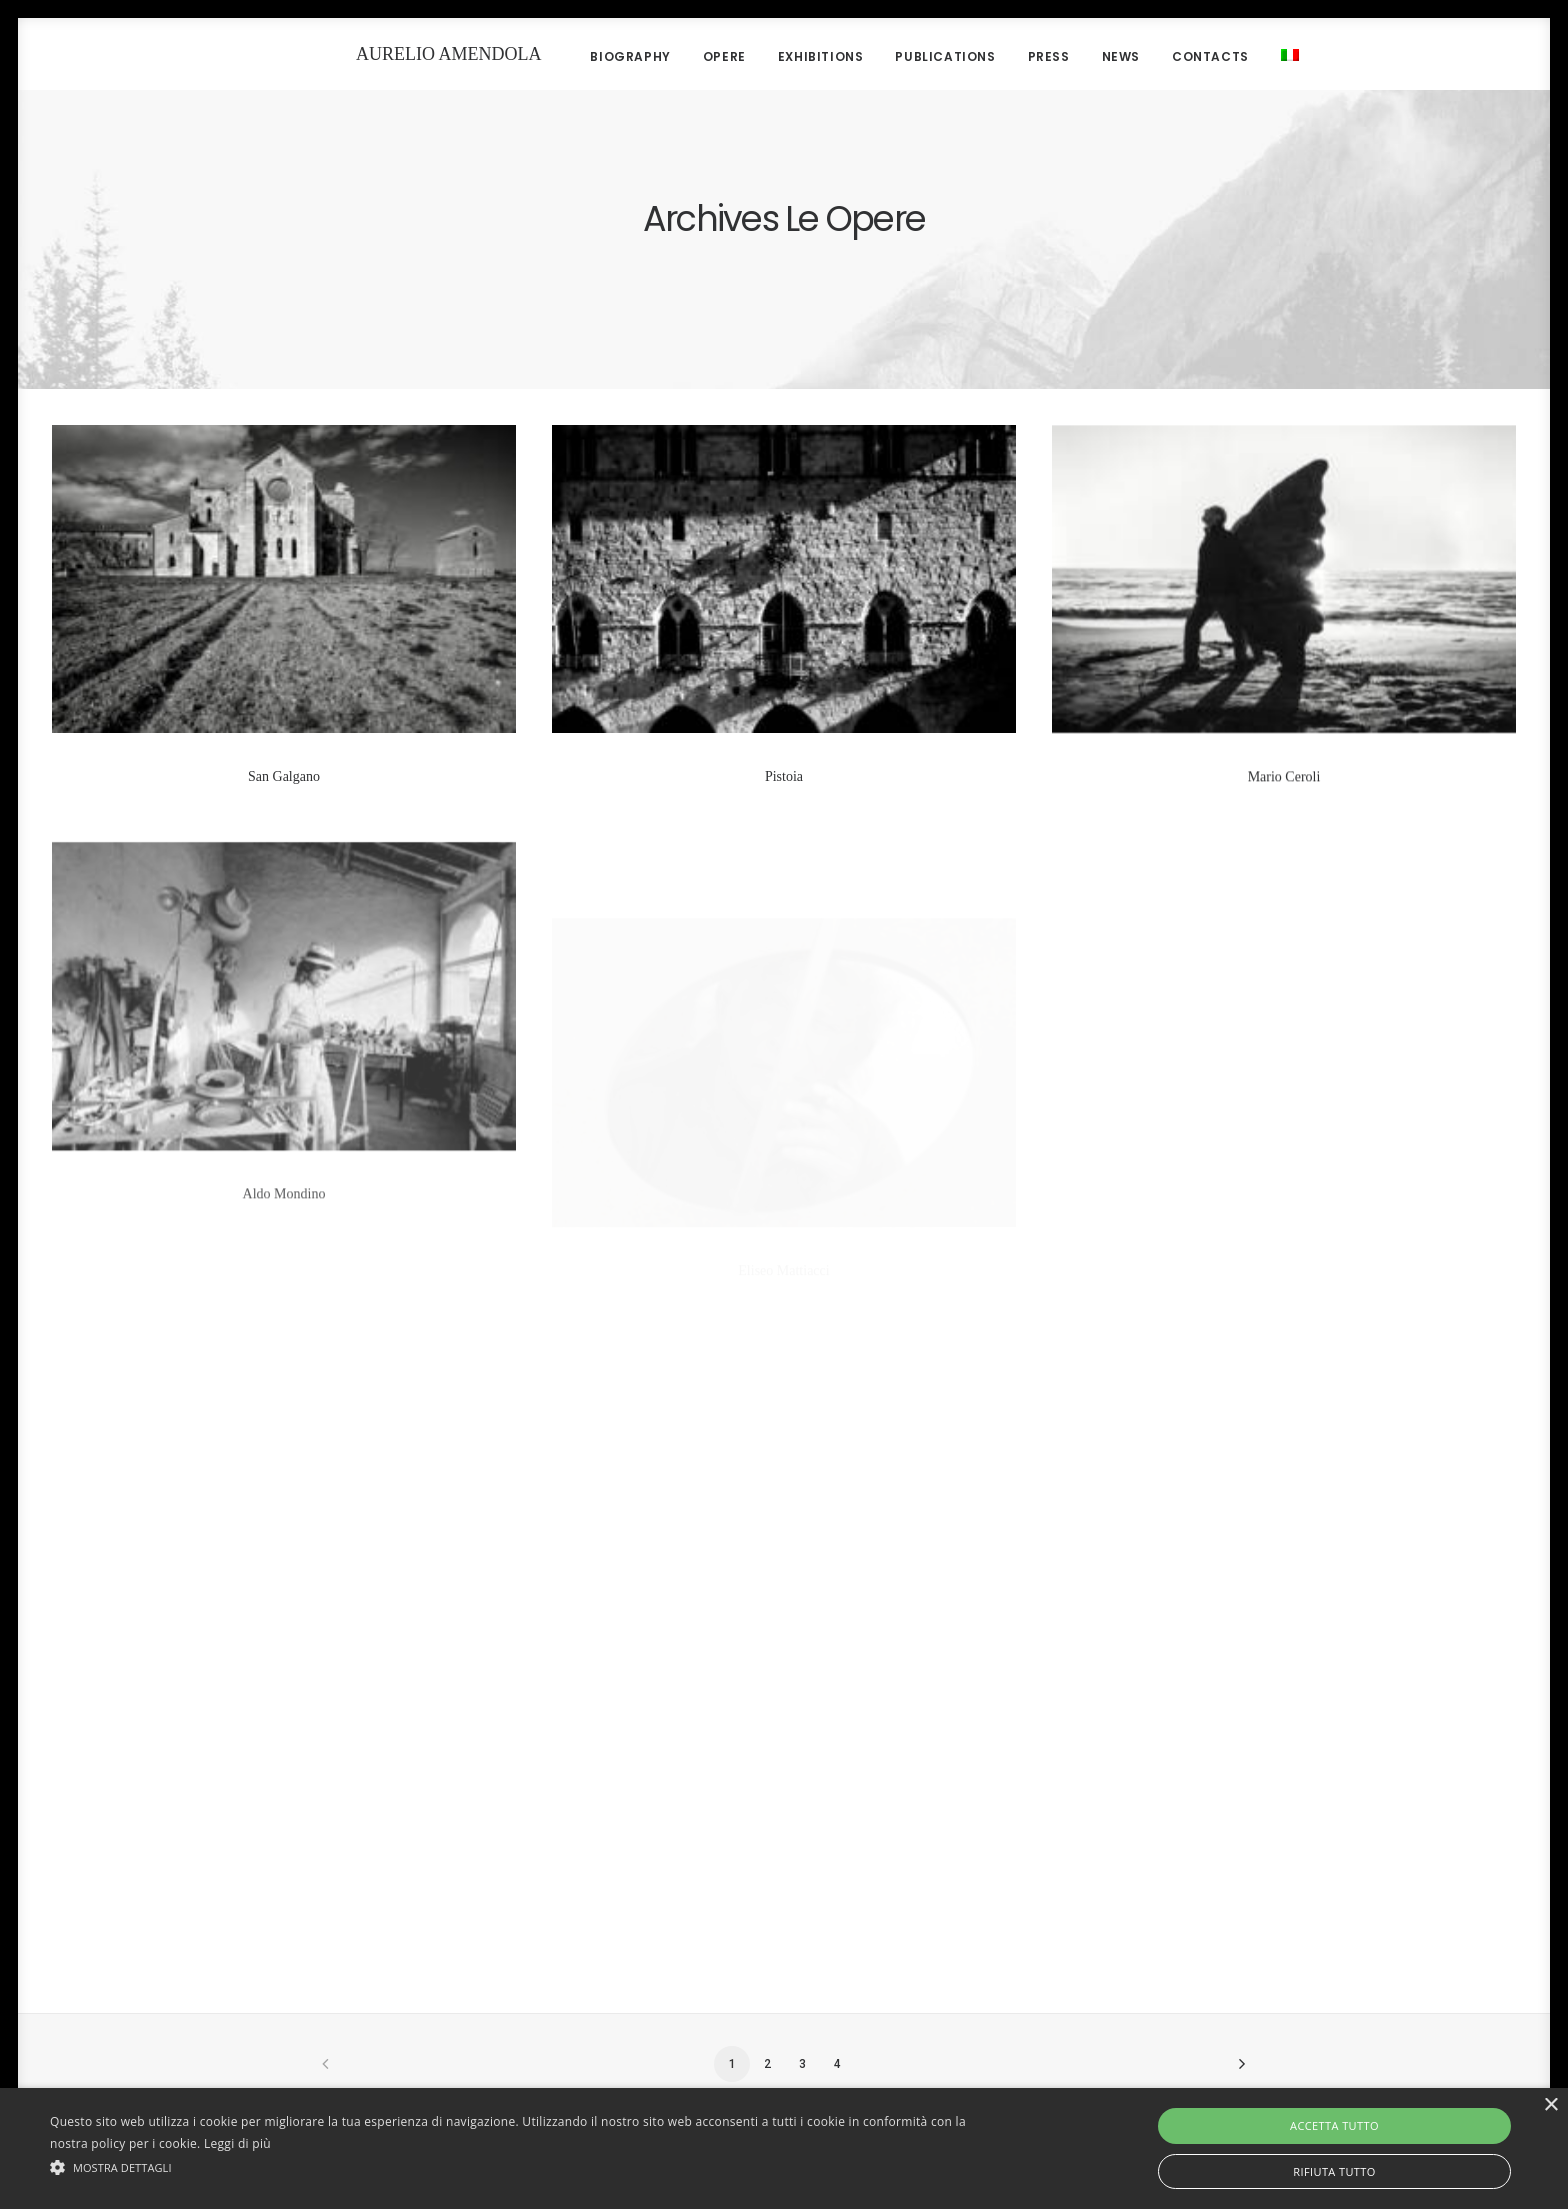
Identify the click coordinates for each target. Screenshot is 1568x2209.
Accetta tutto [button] (1334, 2125)
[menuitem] (1249, 54)
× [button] (1550, 2105)
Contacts (1176, 56)
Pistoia (784, 777)
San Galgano (284, 776)
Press (1015, 56)
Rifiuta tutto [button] (1334, 2171)
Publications (912, 56)
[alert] (784, 2148)
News (1087, 56)
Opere (690, 56)
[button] (527, 2166)
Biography (596, 56)
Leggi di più (237, 2143)
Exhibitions (787, 56)
